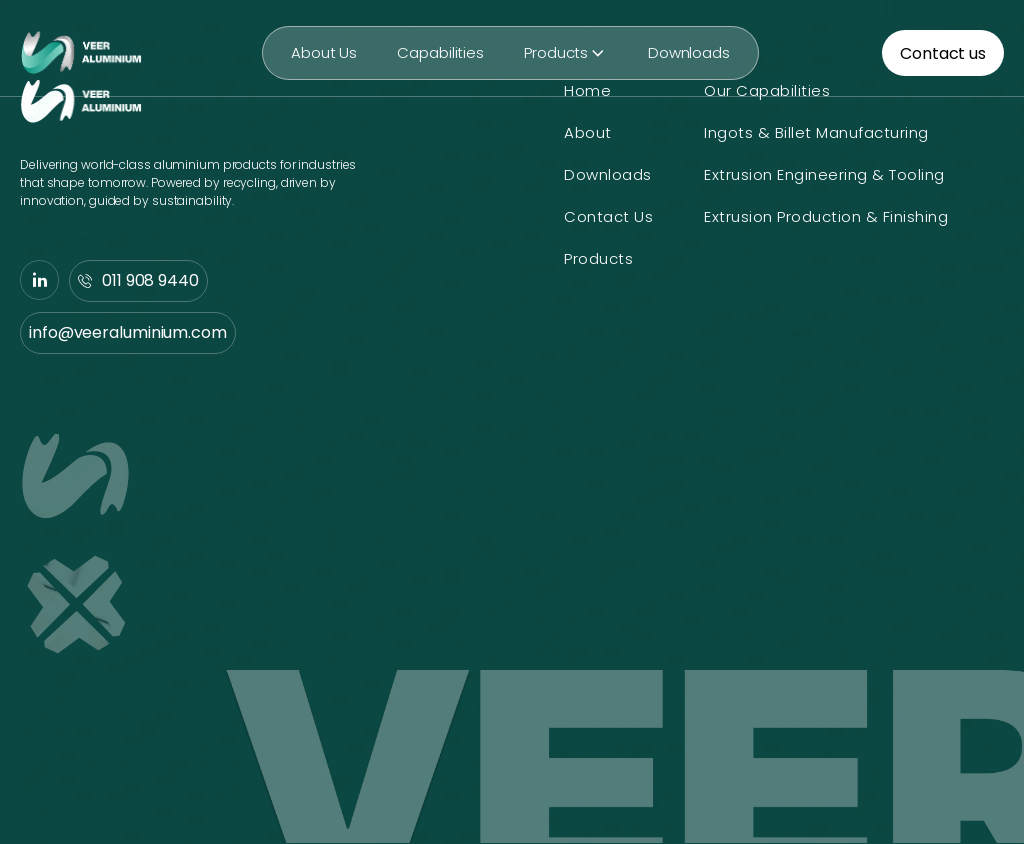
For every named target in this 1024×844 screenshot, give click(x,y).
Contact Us (608, 216)
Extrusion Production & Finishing (826, 216)
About (588, 132)
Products (566, 52)
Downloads (689, 52)
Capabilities (440, 52)
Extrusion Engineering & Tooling (824, 174)
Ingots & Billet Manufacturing (816, 132)
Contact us (943, 53)
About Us (324, 52)
